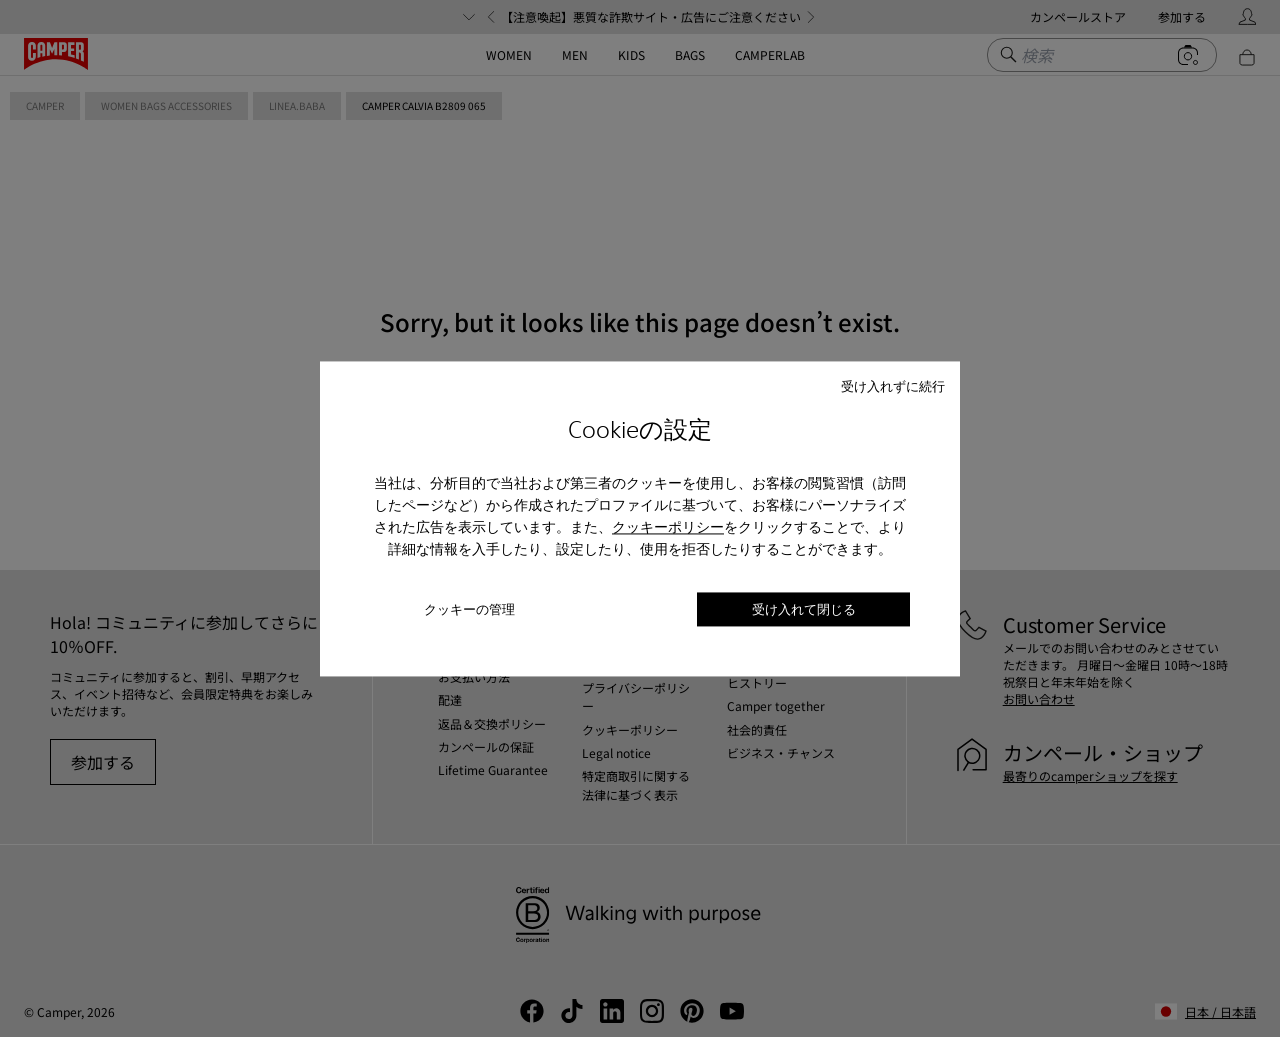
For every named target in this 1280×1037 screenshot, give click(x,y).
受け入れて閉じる (804, 609)
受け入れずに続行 (893, 386)
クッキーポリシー (668, 528)
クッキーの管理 (469, 609)
